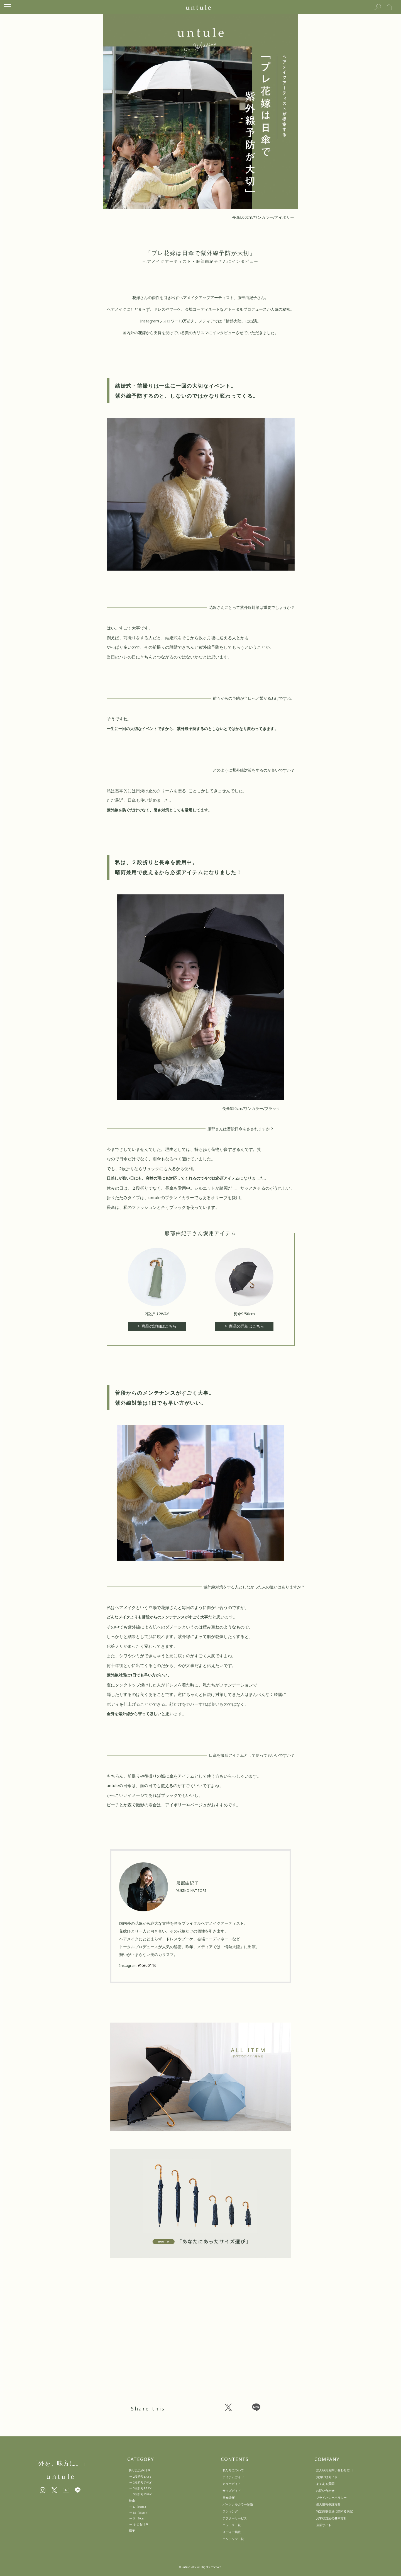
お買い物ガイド (327, 2477)
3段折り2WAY (142, 2494)
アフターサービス (234, 2518)
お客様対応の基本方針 (331, 2518)
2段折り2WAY (142, 2482)
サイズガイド (231, 2490)
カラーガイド (231, 2483)
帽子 (132, 2530)
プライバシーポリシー (331, 2497)
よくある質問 (325, 2483)
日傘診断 (228, 2497)
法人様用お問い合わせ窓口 (334, 2470)
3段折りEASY (142, 2488)
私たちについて (233, 2470)
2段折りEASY (142, 2476)
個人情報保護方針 (328, 2504)
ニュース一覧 (231, 2525)
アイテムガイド (233, 2477)
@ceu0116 (147, 1966)
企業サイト (323, 2525)
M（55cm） (140, 2512)
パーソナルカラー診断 (237, 2504)
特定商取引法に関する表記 (334, 2511)
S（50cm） (140, 2518)
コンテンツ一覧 (233, 2539)
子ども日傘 (140, 2524)
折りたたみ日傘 (139, 2470)
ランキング (230, 2511)
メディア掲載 (231, 2532)
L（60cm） (140, 2506)
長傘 (132, 2500)
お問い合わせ (325, 2490)
